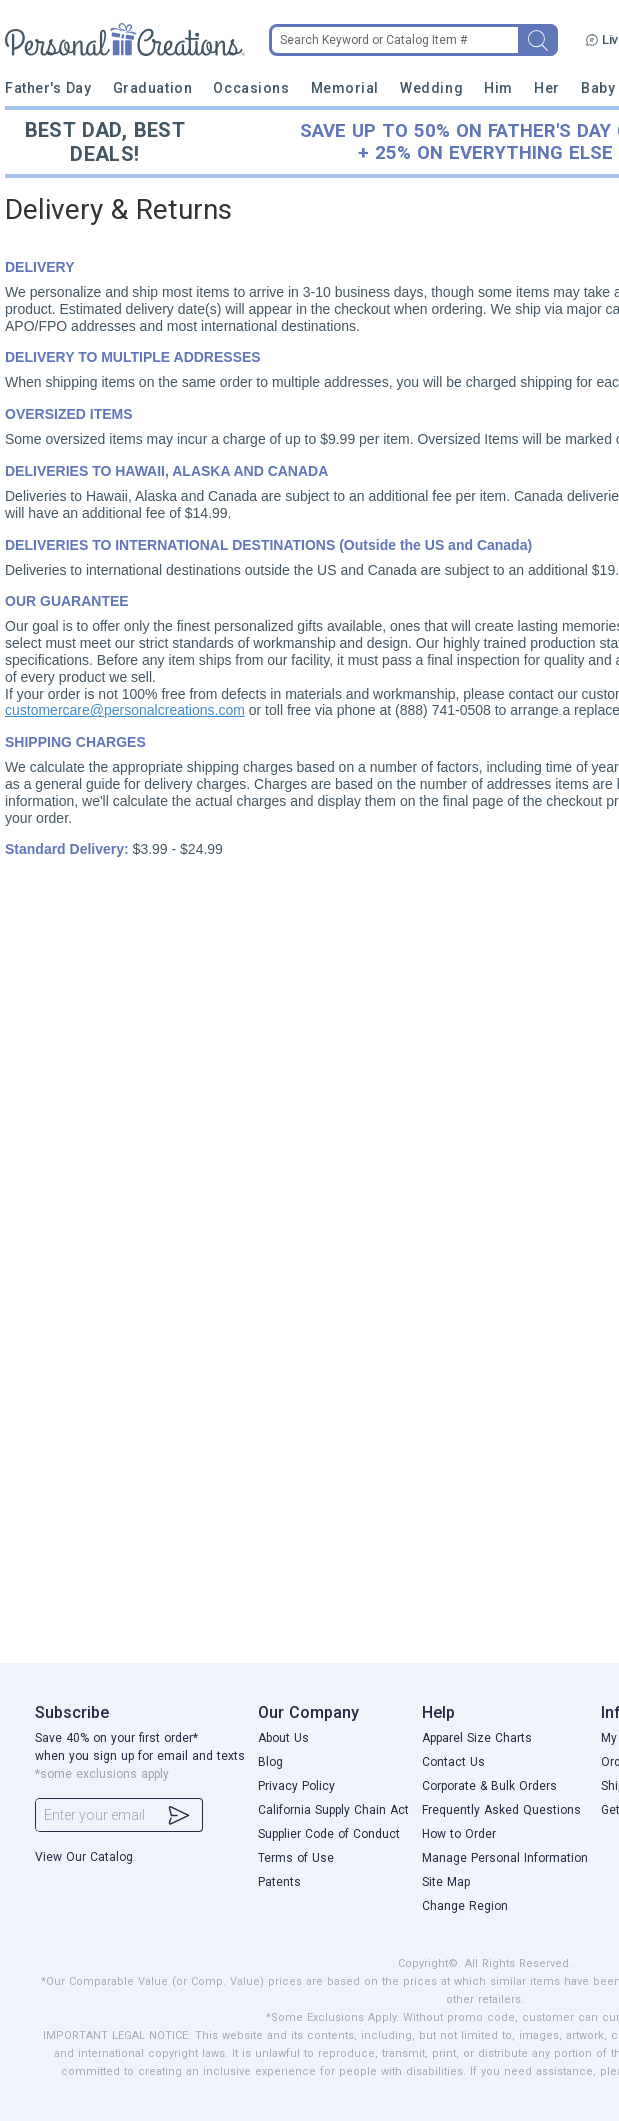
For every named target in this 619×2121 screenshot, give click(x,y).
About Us (283, 1738)
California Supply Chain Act (333, 1810)
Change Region (465, 1906)
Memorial (345, 88)
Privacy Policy (296, 1786)
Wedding (431, 88)
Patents (279, 1882)
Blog (270, 1762)
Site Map (446, 1882)
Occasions (251, 88)
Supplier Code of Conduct (329, 1834)
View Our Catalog (84, 1857)
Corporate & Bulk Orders (489, 1786)
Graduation (152, 88)
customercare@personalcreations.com (125, 710)
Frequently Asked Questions (501, 1810)
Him (498, 88)
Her (547, 88)
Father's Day (48, 88)
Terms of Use (296, 1858)
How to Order (459, 1834)
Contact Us (453, 1762)
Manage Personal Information (505, 1858)
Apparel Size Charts (477, 1738)
